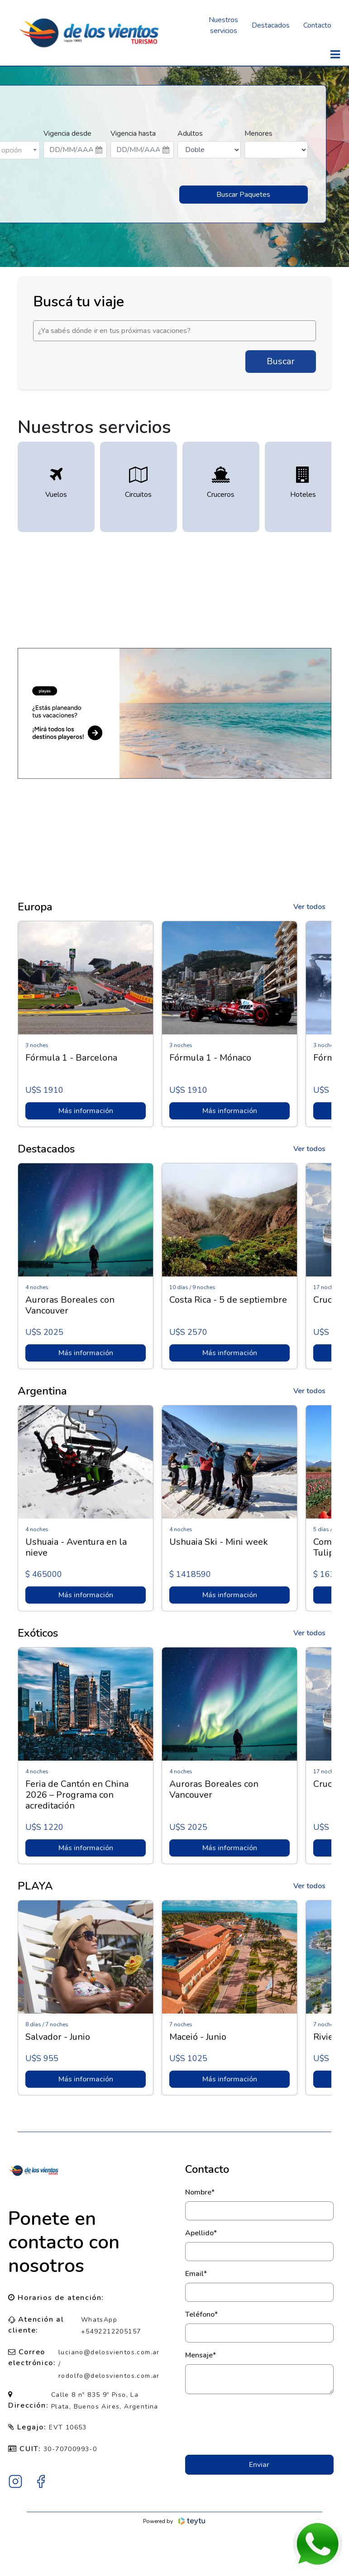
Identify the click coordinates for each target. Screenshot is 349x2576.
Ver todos (309, 907)
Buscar (281, 361)
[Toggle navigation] (335, 54)
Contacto (317, 25)
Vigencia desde (67, 133)
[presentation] (259, 2424)
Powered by (174, 2521)
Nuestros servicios (223, 25)
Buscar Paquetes (243, 195)
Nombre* (200, 2192)
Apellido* (201, 2233)
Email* (196, 2274)
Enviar (259, 2465)
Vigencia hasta (133, 133)
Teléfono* (201, 2314)
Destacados (271, 25)
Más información (85, 1111)
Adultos (190, 133)
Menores (258, 133)
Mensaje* (200, 2355)
